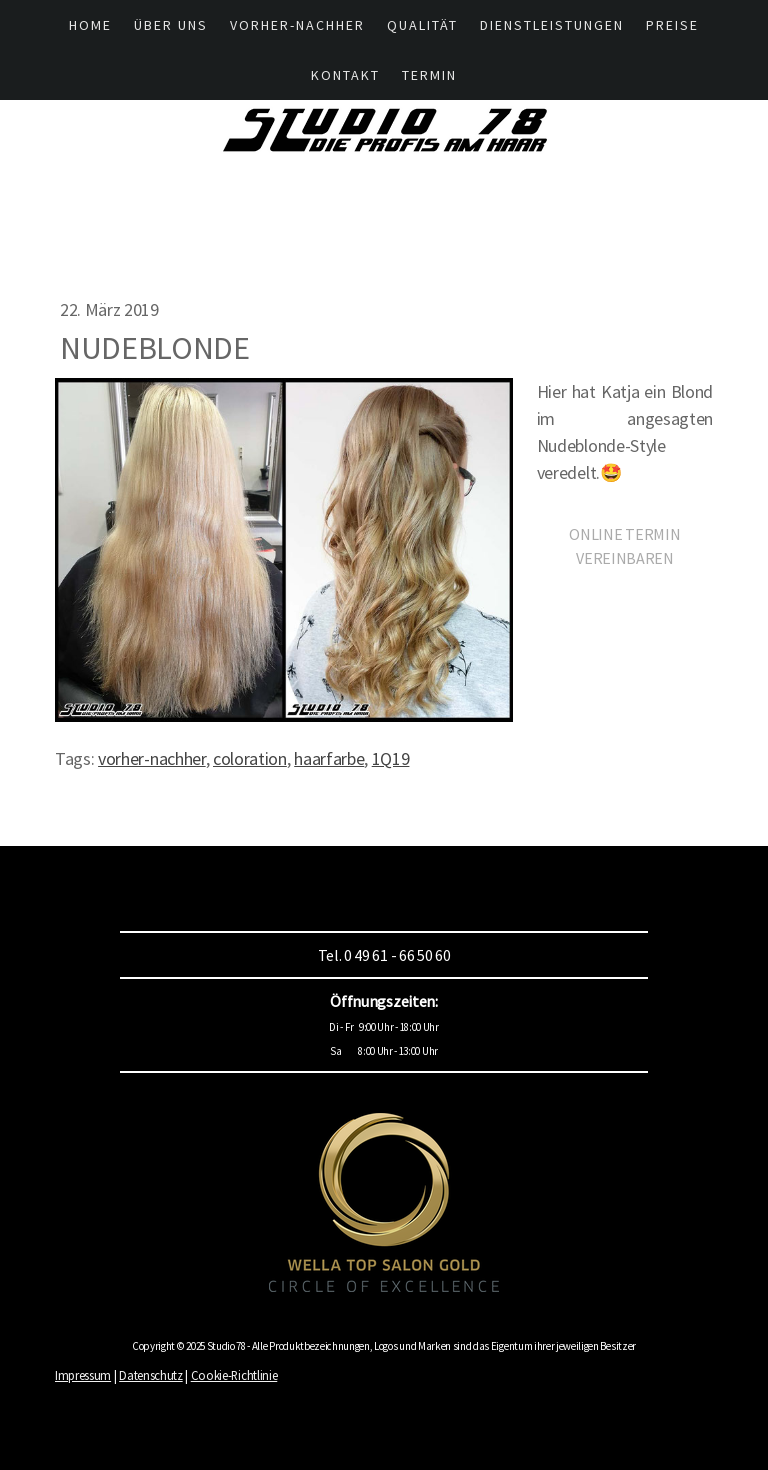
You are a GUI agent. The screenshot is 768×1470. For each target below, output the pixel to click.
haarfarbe (329, 758)
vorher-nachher (152, 758)
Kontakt (345, 75)
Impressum (83, 1375)
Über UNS (171, 25)
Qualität (422, 25)
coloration (250, 758)
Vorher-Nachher (297, 25)
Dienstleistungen (552, 25)
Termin (429, 75)
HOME (90, 25)
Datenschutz (150, 1375)
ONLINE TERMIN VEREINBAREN (624, 546)
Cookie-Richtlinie (234, 1375)
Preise (672, 25)
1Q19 (391, 758)
